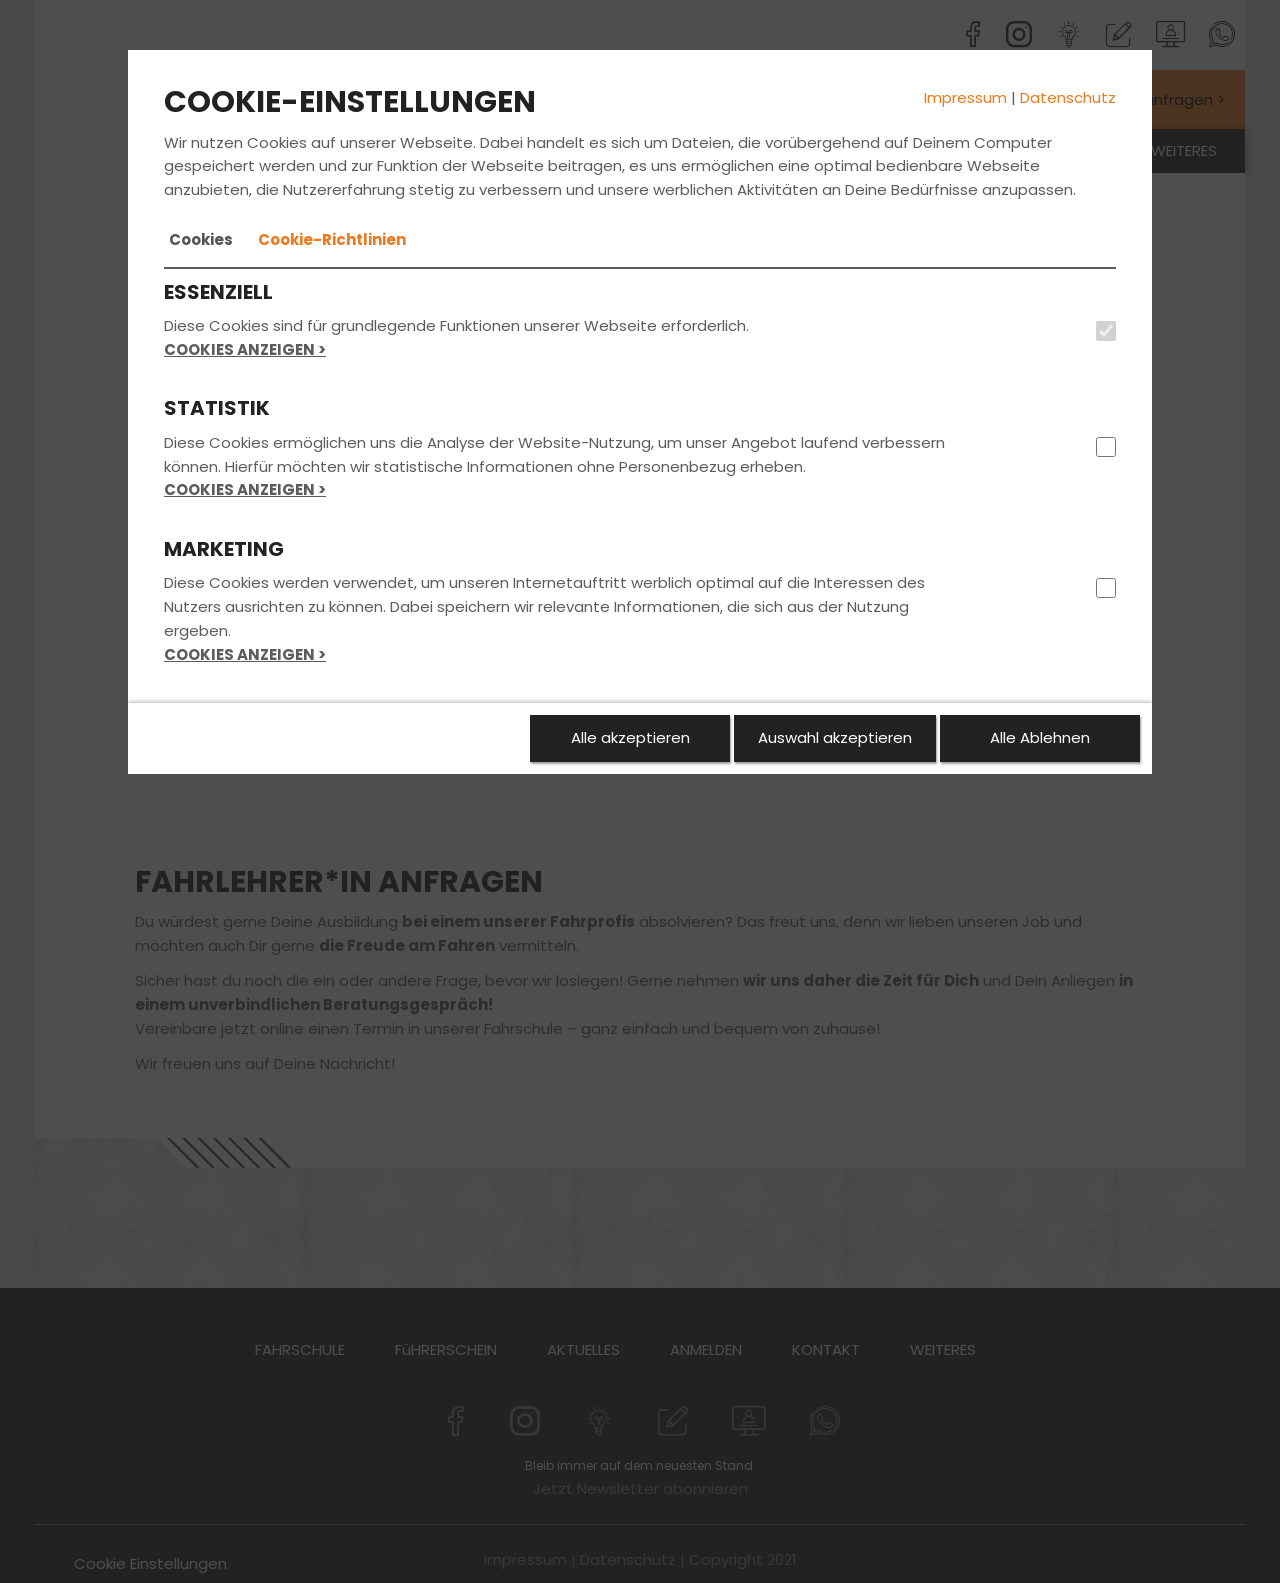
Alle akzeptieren (630, 737)
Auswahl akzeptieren (835, 737)
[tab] (201, 240)
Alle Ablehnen (1040, 737)
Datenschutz (1068, 97)
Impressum (965, 97)
